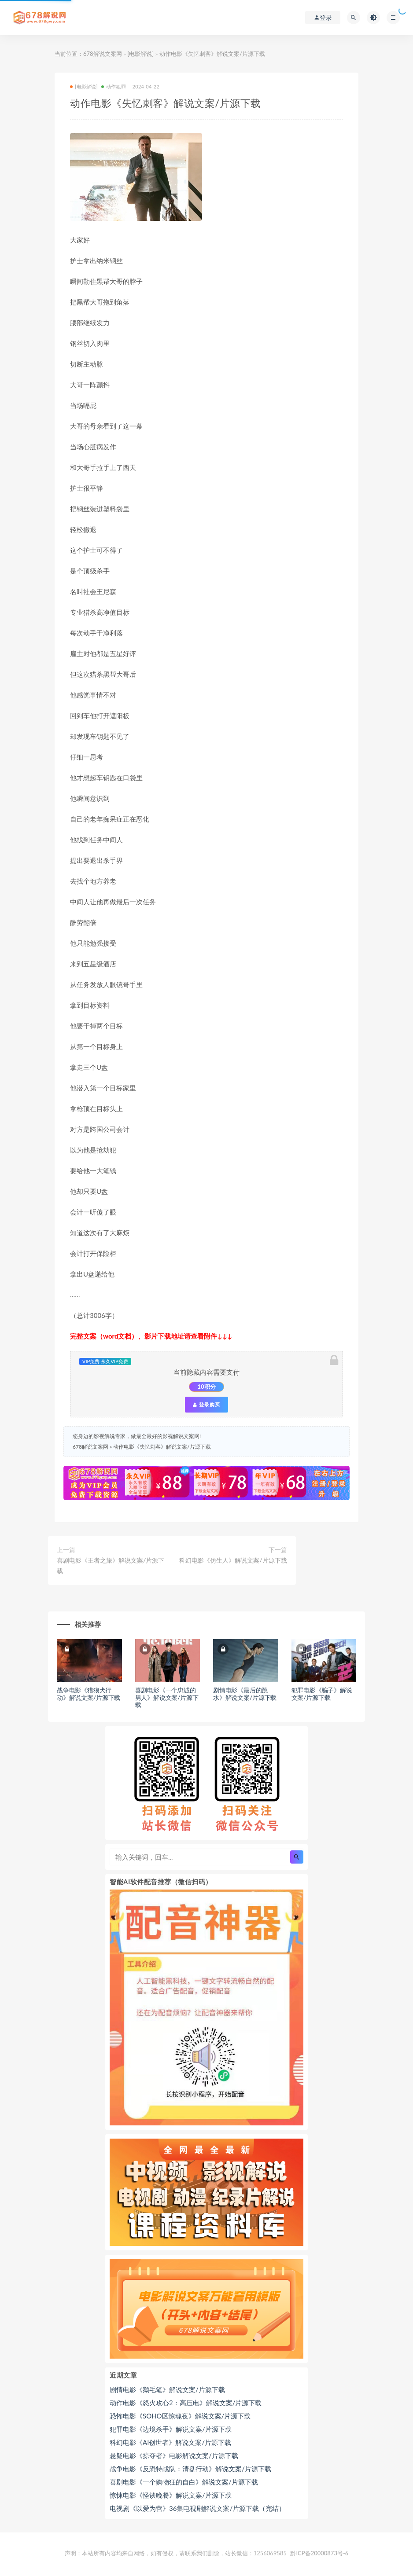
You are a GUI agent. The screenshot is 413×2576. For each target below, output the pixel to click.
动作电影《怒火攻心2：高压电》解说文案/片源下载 (186, 2403)
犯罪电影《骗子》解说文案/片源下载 (321, 1693)
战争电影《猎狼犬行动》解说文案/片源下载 (88, 1693)
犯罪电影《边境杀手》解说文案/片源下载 (171, 2429)
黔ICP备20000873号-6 (319, 2553)
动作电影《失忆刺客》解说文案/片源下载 (161, 1446)
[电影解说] (140, 53)
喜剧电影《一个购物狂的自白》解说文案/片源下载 (184, 2482)
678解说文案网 (102, 53)
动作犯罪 (113, 86)
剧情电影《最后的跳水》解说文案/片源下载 (245, 1693)
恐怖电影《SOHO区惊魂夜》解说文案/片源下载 (180, 2416)
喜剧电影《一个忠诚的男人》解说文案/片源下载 (167, 1697)
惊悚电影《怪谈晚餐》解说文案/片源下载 (171, 2495)
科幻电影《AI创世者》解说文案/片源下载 (170, 2442)
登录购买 (206, 1404)
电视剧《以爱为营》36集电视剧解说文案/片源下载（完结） (197, 2508)
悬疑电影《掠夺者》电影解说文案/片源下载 (174, 2455)
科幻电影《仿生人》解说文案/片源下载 (233, 1560)
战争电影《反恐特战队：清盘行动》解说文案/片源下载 (190, 2469)
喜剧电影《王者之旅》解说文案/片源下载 (110, 1565)
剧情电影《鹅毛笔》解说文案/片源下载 (167, 2389)
